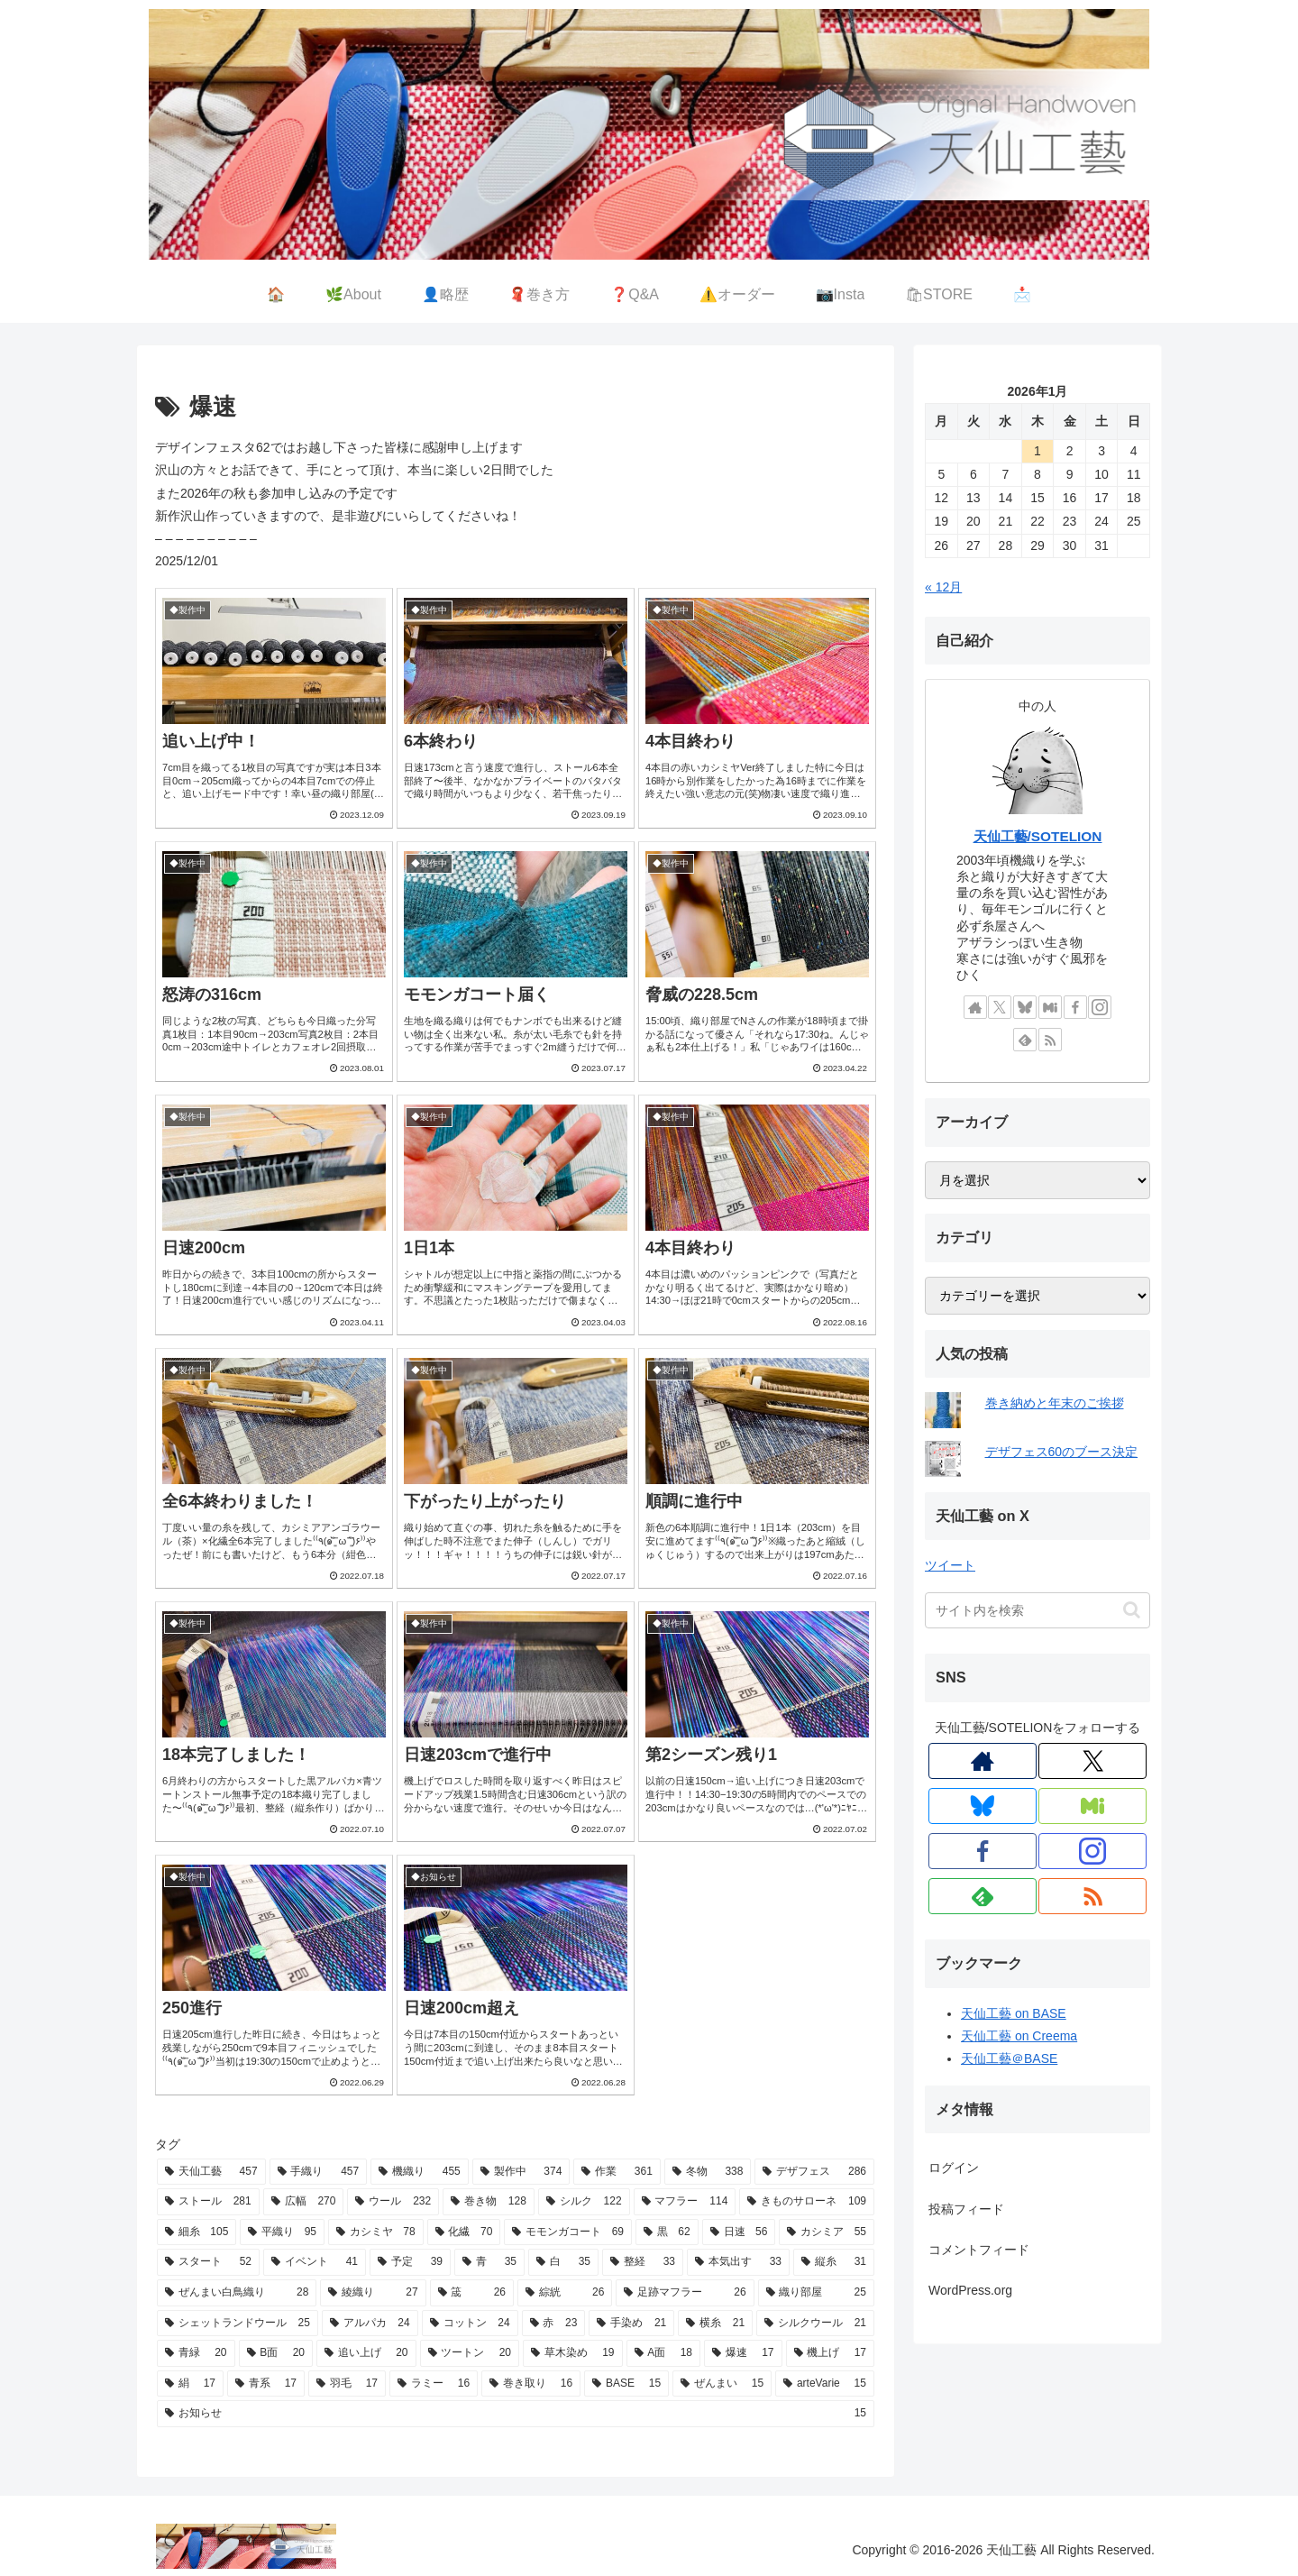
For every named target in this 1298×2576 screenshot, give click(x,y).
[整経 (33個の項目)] (642, 2262)
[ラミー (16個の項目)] (433, 2383)
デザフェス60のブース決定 (1061, 1451)
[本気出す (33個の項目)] (738, 2262)
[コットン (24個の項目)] (470, 2323)
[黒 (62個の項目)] (667, 2232)
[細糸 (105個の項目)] (196, 2232)
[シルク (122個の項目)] (584, 2201)
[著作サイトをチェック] (975, 1007)
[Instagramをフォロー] (1099, 1007)
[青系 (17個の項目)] (266, 2383)
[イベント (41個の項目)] (314, 2262)
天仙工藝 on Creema (1019, 2036)
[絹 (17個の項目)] (190, 2383)
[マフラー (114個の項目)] (685, 2201)
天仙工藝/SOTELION (1038, 836)
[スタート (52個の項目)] (208, 2262)
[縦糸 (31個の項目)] (833, 2262)
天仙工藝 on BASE (1013, 2013)
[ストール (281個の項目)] (208, 2201)
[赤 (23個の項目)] (554, 2323)
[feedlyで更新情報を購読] (1025, 1039)
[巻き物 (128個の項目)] (489, 2201)
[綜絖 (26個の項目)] (564, 2292)
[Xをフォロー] (999, 1007)
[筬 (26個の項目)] (472, 2292)
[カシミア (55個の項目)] (826, 2232)
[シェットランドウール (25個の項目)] (237, 2323)
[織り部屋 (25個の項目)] (816, 2292)
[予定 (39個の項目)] (410, 2262)
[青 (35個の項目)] (489, 2262)
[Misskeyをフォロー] (1050, 1007)
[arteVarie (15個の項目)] (824, 2383)
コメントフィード (978, 2249)
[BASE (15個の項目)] (626, 2383)
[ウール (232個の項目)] (393, 2201)
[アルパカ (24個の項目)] (370, 2323)
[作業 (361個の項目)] (617, 2172)
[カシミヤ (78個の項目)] (376, 2232)
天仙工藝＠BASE (1009, 2058)
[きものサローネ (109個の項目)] (806, 2201)
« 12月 (943, 587)
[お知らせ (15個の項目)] (515, 2413)
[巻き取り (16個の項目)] (530, 2383)
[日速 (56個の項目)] (739, 2232)
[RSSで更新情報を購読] (1050, 1039)
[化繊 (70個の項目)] (464, 2232)
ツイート (950, 1565)
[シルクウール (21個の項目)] (815, 2323)
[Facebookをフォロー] (1075, 1007)
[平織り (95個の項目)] (282, 2232)
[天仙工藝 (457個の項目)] (211, 2172)
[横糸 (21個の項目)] (715, 2323)
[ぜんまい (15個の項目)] (722, 2383)
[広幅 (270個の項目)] (303, 2201)
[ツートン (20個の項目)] (470, 2353)
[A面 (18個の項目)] (663, 2353)
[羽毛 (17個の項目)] (347, 2383)
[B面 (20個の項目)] (276, 2353)
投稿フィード (966, 2209)
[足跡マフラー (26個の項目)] (685, 2292)
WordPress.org (970, 2290)
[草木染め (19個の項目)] (573, 2353)
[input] (1037, 1610)
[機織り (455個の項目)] (419, 2172)
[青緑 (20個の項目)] (196, 2353)
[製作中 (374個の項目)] (521, 2172)
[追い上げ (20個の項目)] (366, 2353)
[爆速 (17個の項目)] (743, 2353)
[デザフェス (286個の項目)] (814, 2172)
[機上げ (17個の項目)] (830, 2353)
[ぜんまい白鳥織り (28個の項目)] (236, 2292)
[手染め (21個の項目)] (631, 2323)
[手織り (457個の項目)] (319, 2172)
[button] (1131, 1610)
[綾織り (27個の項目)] (372, 2292)
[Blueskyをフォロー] (1025, 1007)
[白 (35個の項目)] (563, 2262)
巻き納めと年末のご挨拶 (1054, 1403)
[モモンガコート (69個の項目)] (568, 2232)
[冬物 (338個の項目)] (708, 2172)
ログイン (953, 2167)
